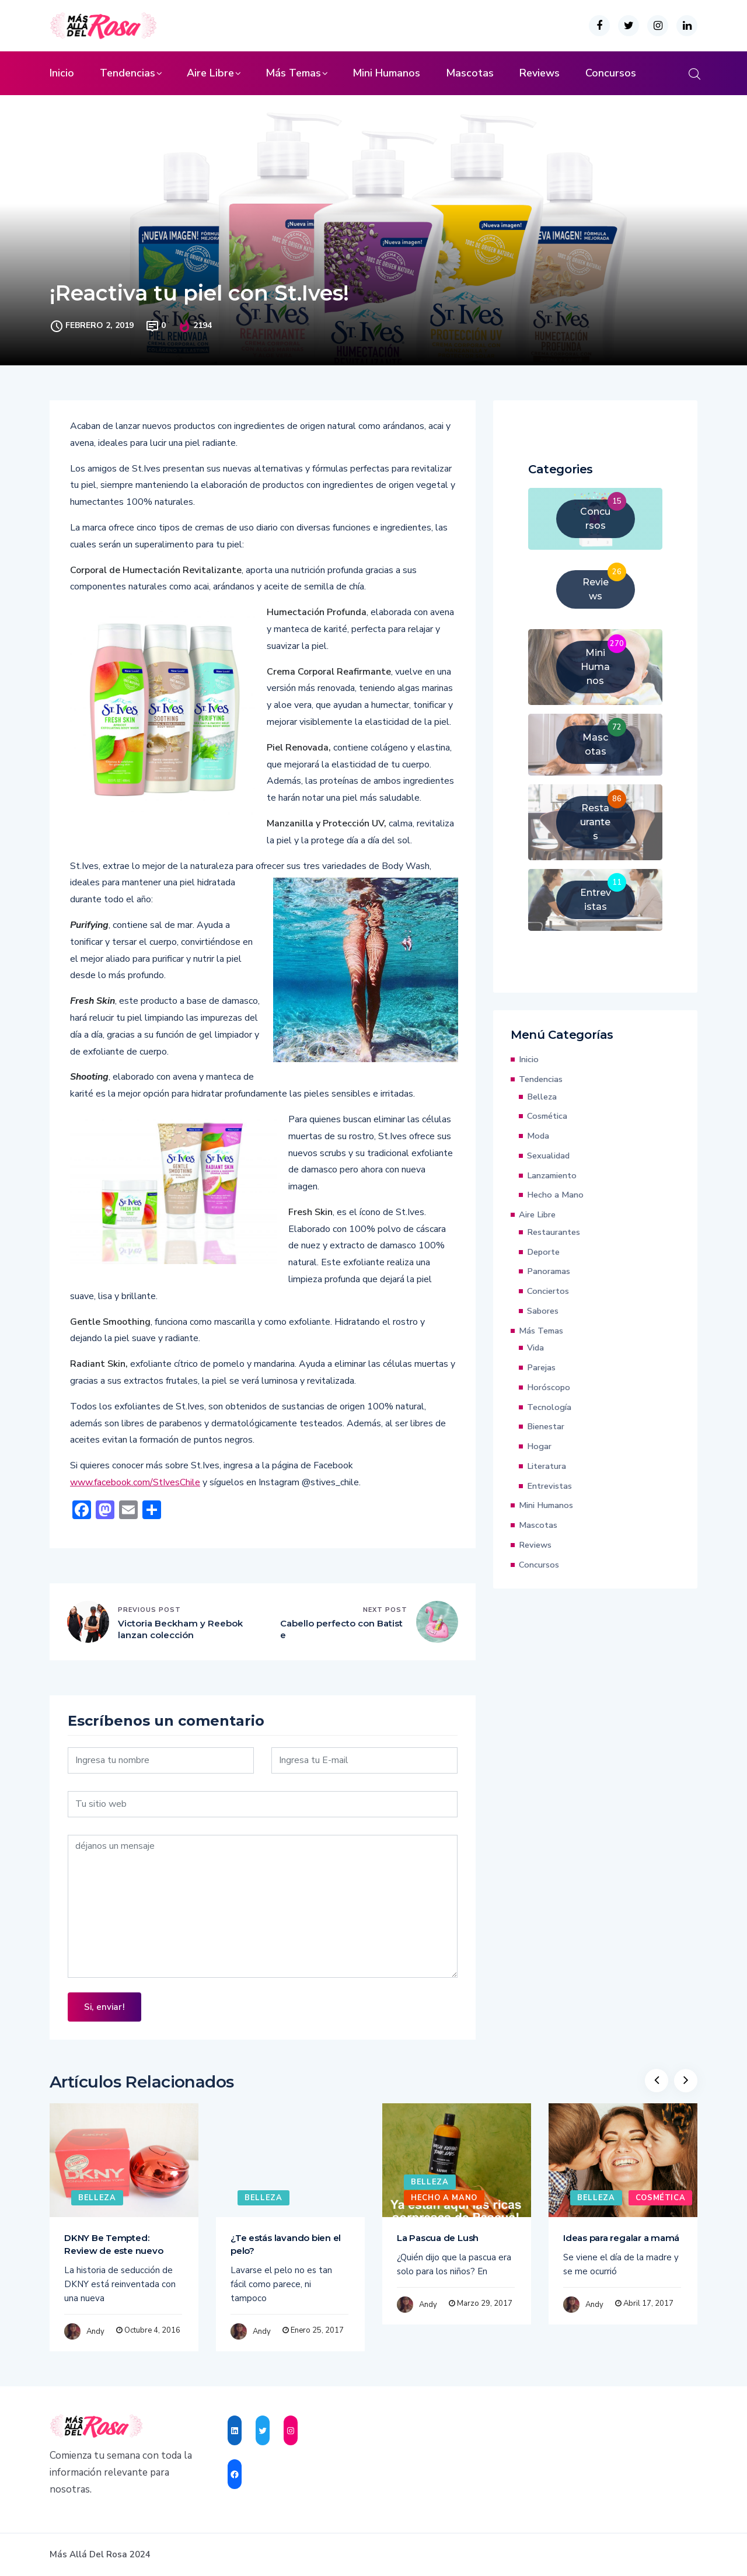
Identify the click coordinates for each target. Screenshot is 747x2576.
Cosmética (547, 1116)
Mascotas (470, 73)
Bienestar (545, 1426)
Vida (535, 1347)
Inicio (62, 73)
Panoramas (548, 1271)
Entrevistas (549, 1486)
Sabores (542, 1311)
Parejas (541, 1367)
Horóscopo (548, 1387)
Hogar (539, 1446)
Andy (95, 2331)
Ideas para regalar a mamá (621, 2237)
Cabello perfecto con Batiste (341, 1629)
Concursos (610, 73)
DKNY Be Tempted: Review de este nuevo (113, 2244)
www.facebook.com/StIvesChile (135, 1482)
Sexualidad (548, 1155)
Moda (538, 1136)
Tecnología (549, 1407)
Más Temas (293, 73)
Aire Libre (210, 73)
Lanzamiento (552, 1175)
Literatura (546, 1466)
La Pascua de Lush (438, 2237)
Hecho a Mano (555, 1194)
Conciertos (548, 1291)
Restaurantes (553, 1232)
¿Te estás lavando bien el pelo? (286, 2244)
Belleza (542, 1096)
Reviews (539, 73)
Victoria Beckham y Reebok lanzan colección (180, 1629)
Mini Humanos (386, 73)
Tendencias (127, 73)
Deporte (543, 1252)
